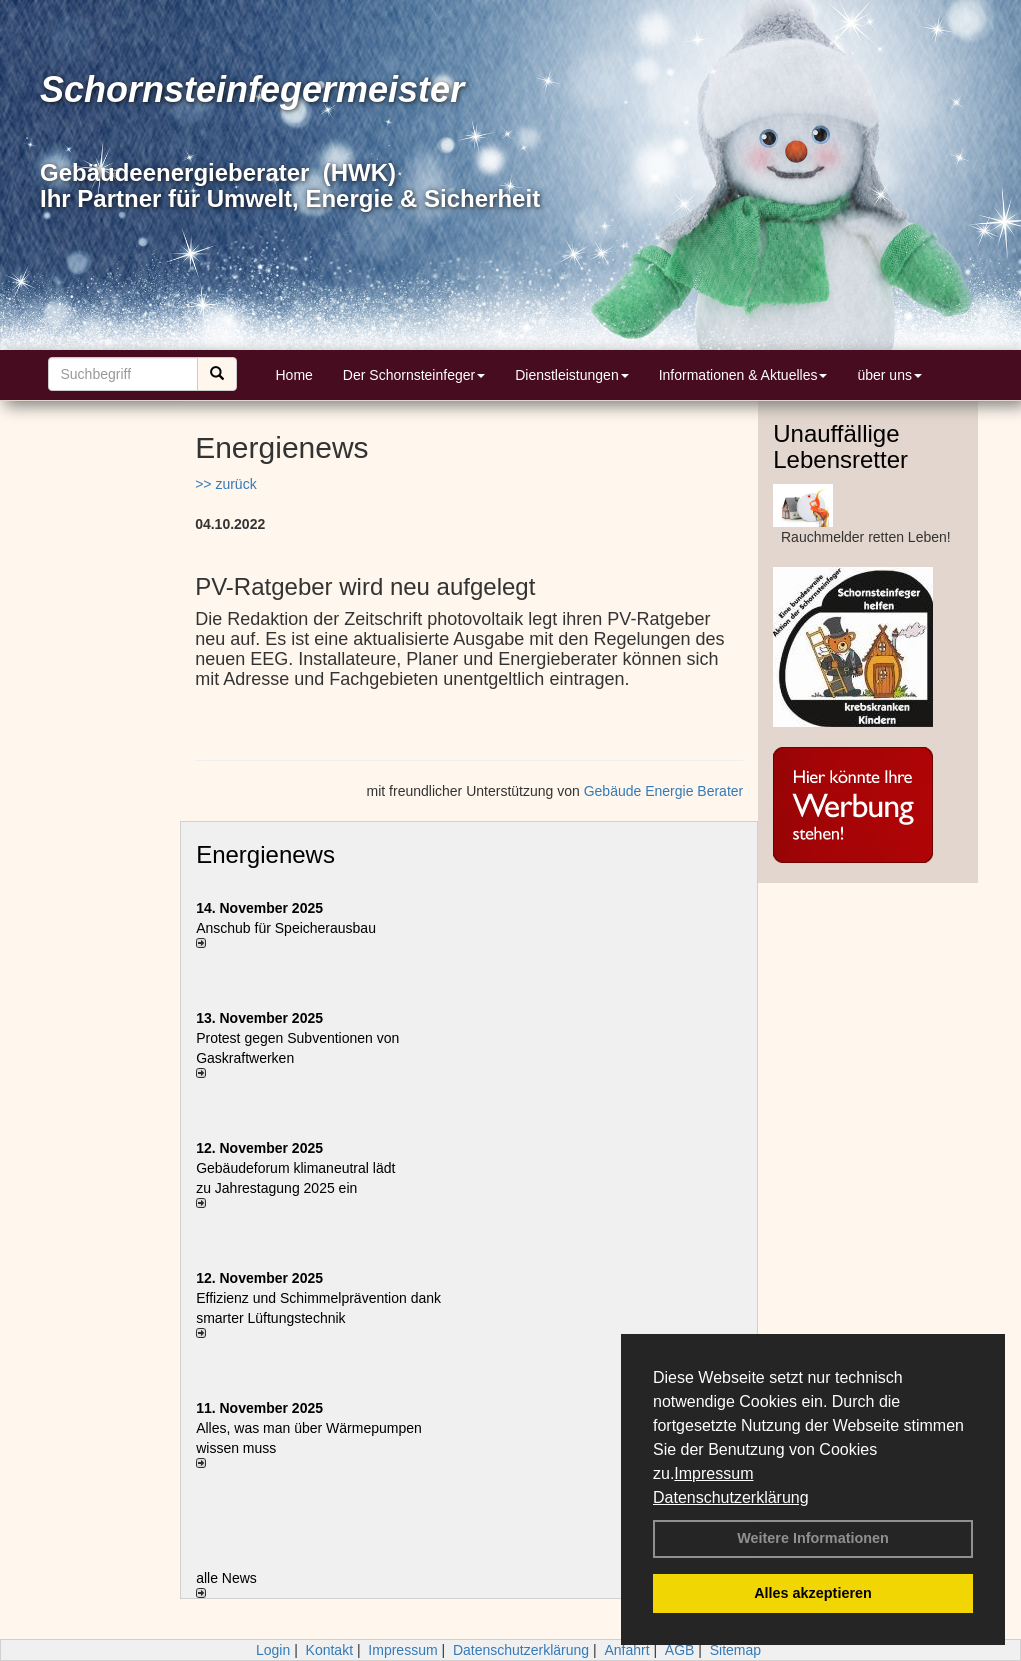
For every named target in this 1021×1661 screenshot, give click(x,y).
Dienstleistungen (572, 375)
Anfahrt (626, 1650)
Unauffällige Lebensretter (840, 446)
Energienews (265, 854)
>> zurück (225, 484)
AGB (680, 1650)
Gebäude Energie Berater (664, 791)
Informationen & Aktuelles (743, 375)
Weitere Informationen (813, 1538)
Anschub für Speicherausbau (286, 928)
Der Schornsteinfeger (414, 375)
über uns (889, 375)
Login (273, 1650)
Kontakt (329, 1650)
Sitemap (735, 1650)
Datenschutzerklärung (731, 1497)
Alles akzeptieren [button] (813, 1593)
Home (294, 375)
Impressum (713, 1473)
